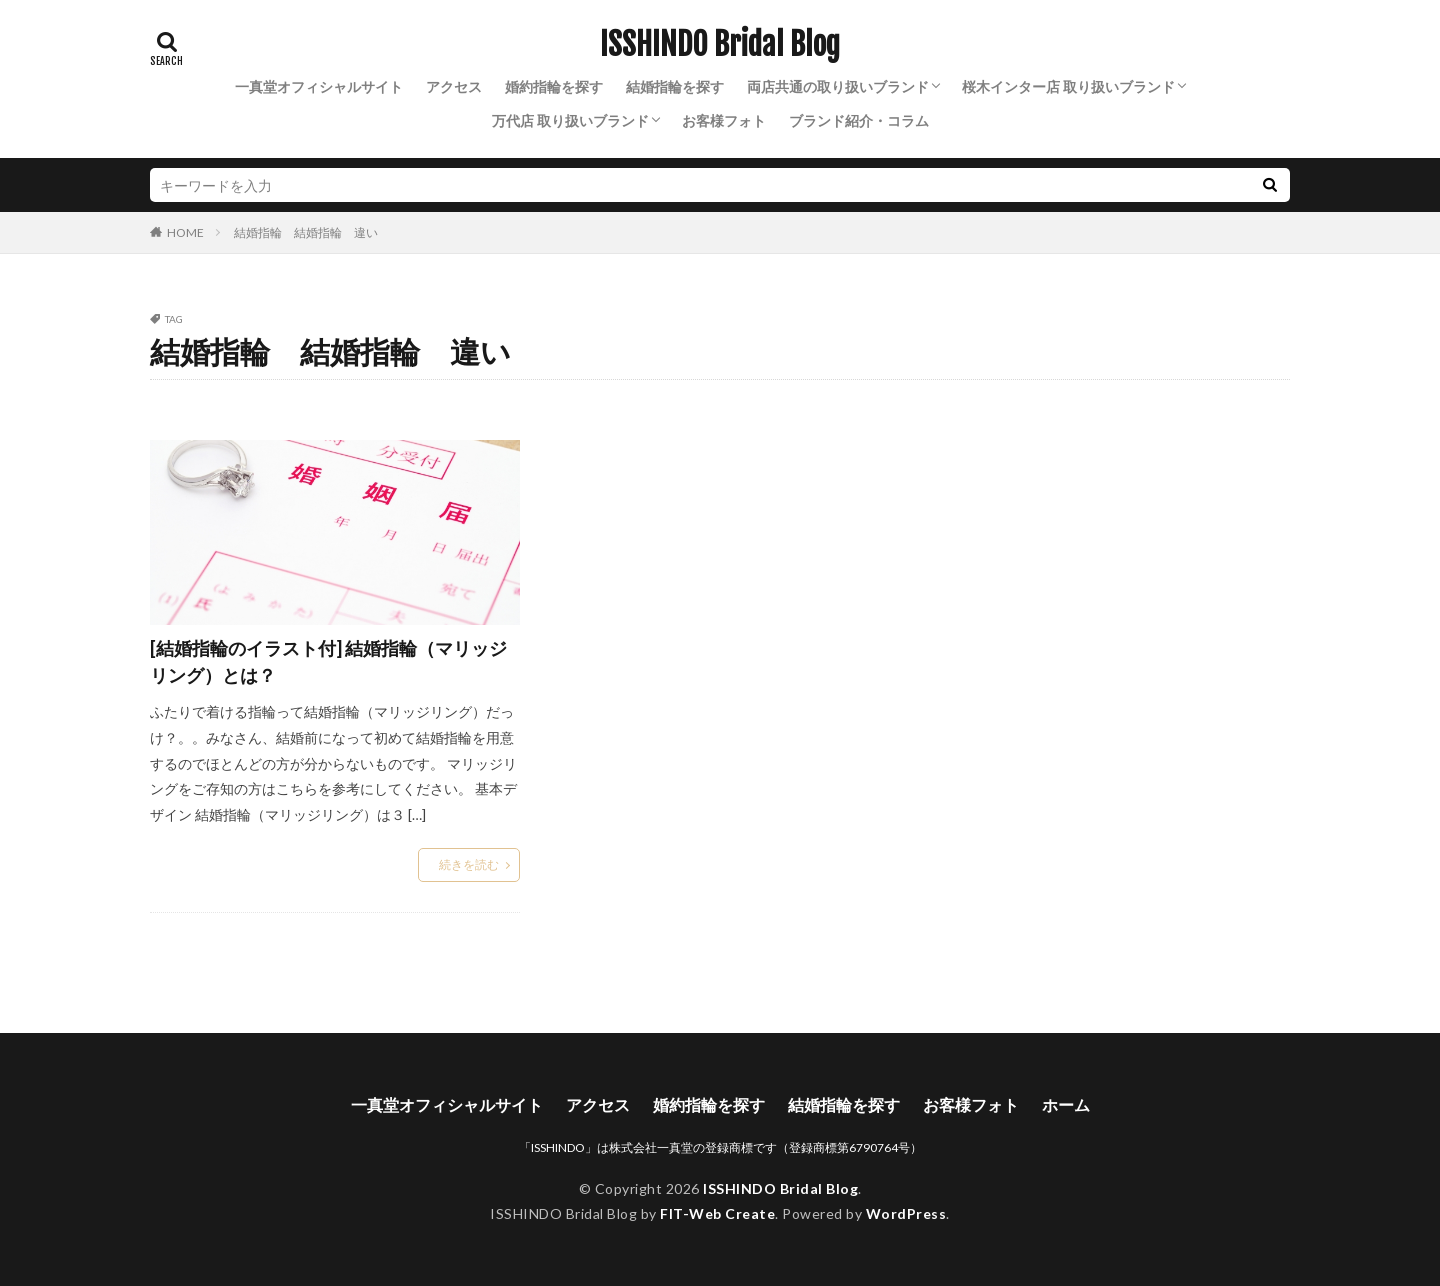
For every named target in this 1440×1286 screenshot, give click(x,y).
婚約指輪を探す (554, 86)
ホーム (1066, 1104)
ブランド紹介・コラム (859, 120)
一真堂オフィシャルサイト (319, 86)
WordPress (906, 1213)
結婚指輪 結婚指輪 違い (306, 232)
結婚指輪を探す (675, 86)
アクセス (454, 86)
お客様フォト (724, 120)
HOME (185, 232)
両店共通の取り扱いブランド (838, 86)
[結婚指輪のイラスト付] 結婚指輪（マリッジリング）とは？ (328, 661)
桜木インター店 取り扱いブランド (1068, 86)
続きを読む (469, 864)
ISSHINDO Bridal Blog (720, 45)
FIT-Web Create (717, 1213)
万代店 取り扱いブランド (570, 120)
